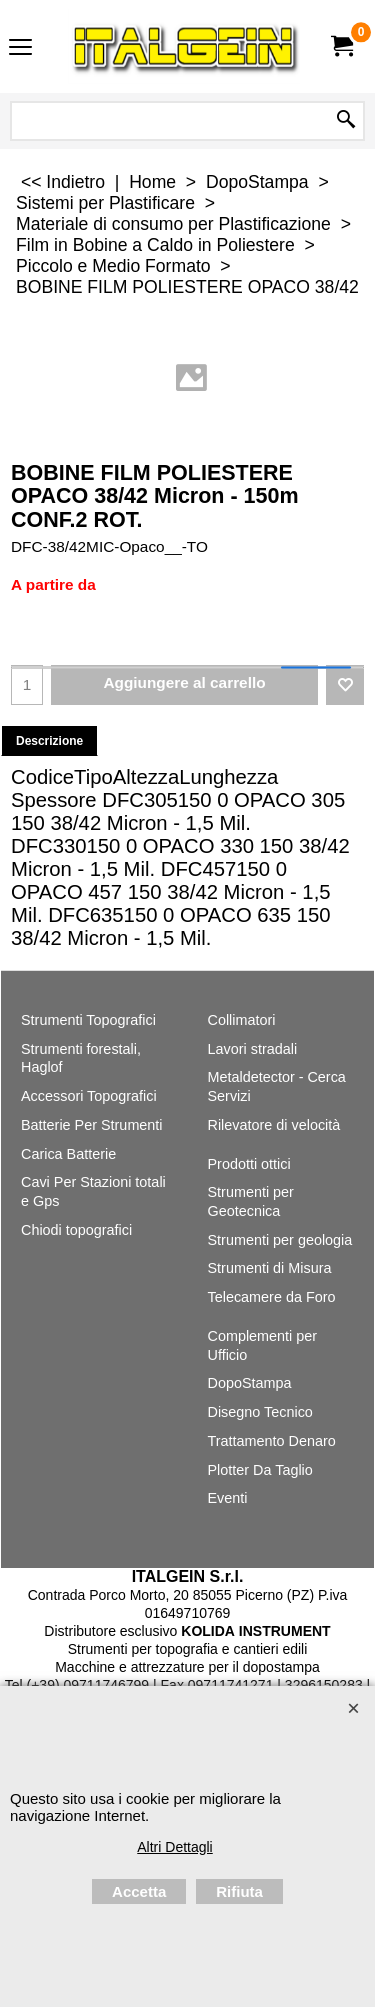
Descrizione (49, 741)
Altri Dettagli (174, 1847)
